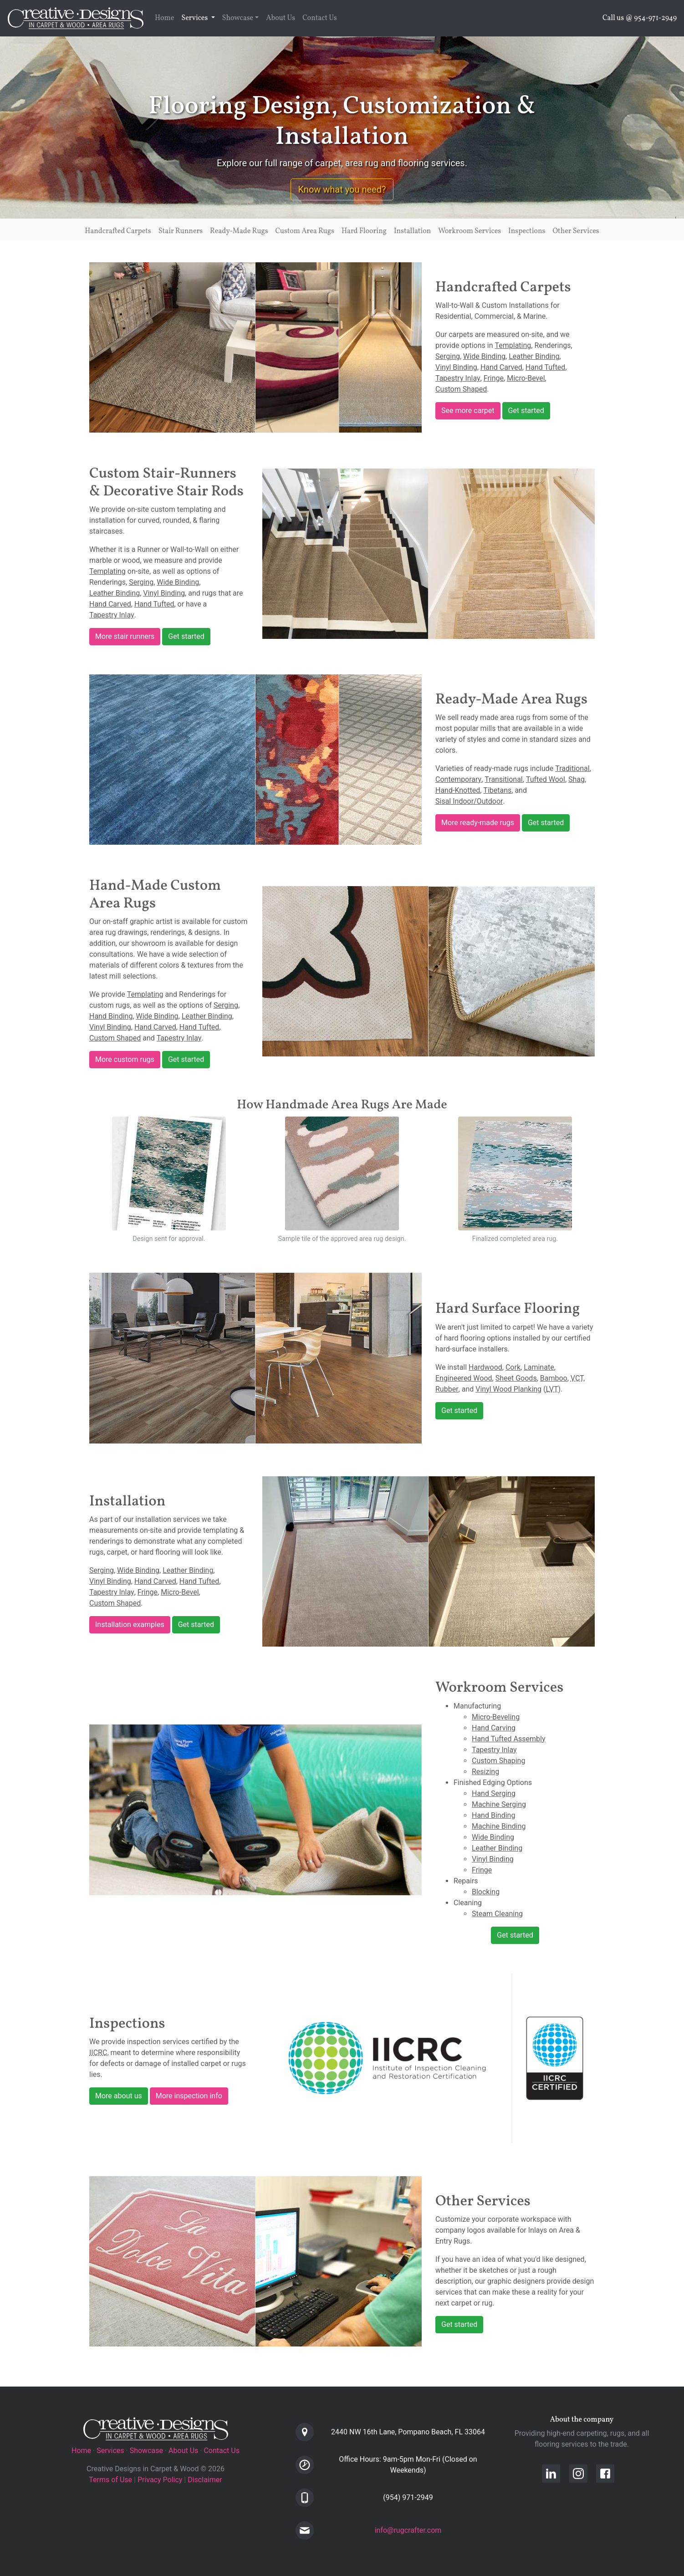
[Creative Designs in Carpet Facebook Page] (609, 2473)
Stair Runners (180, 231)
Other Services (575, 231)
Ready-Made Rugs (239, 231)
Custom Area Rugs (305, 231)
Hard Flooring (364, 231)
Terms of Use (110, 2479)
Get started (526, 410)
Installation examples (129, 1624)
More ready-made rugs (477, 822)
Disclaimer (205, 2479)
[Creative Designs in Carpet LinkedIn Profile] (555, 2473)
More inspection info (189, 2095)
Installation (412, 231)
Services (199, 18)
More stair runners (124, 636)
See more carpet (468, 410)
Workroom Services (469, 231)
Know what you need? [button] (342, 189)
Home (164, 18)
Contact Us (319, 18)
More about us (118, 2095)
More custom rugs (124, 1059)
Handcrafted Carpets (118, 231)
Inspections (526, 231)
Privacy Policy (160, 2479)
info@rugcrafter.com (408, 2530)
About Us (280, 18)
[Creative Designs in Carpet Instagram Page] (583, 2473)
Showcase (238, 18)
